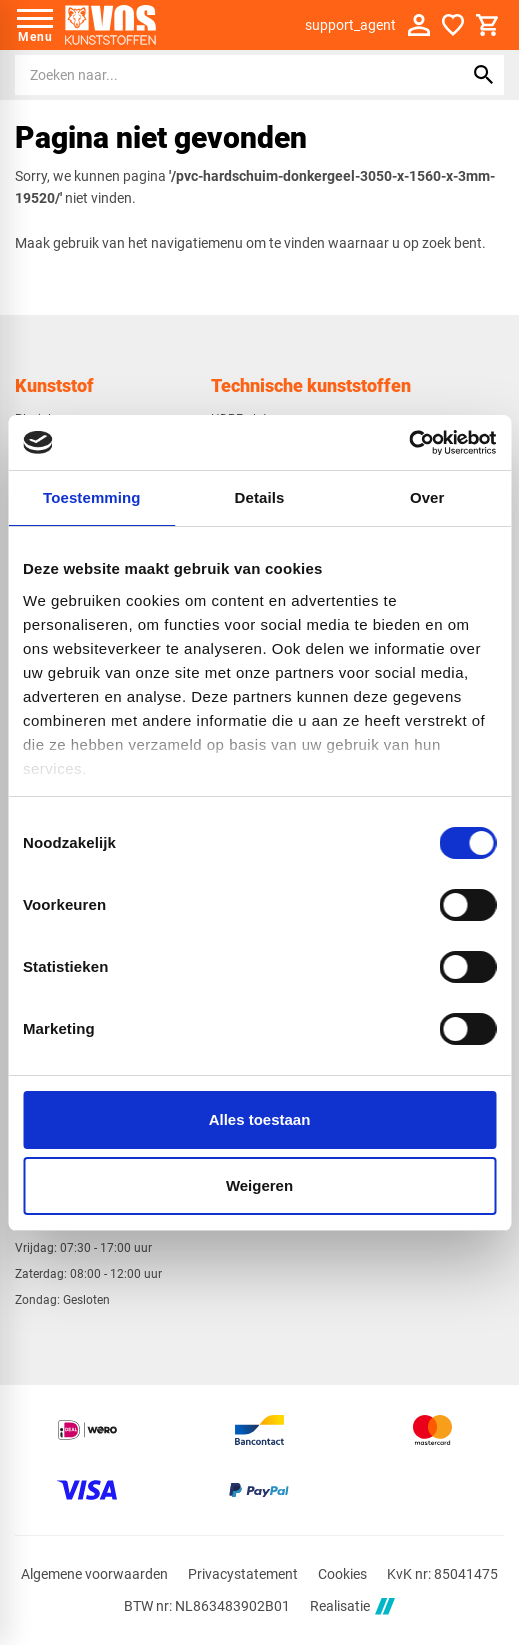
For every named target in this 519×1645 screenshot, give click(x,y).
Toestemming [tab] (92, 497)
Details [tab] (260, 497)
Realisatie (352, 1606)
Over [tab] (427, 497)
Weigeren (259, 1185)
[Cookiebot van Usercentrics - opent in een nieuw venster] (408, 443)
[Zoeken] (221, 75)
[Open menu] (35, 25)
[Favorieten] (453, 25)
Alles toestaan (260, 1119)
